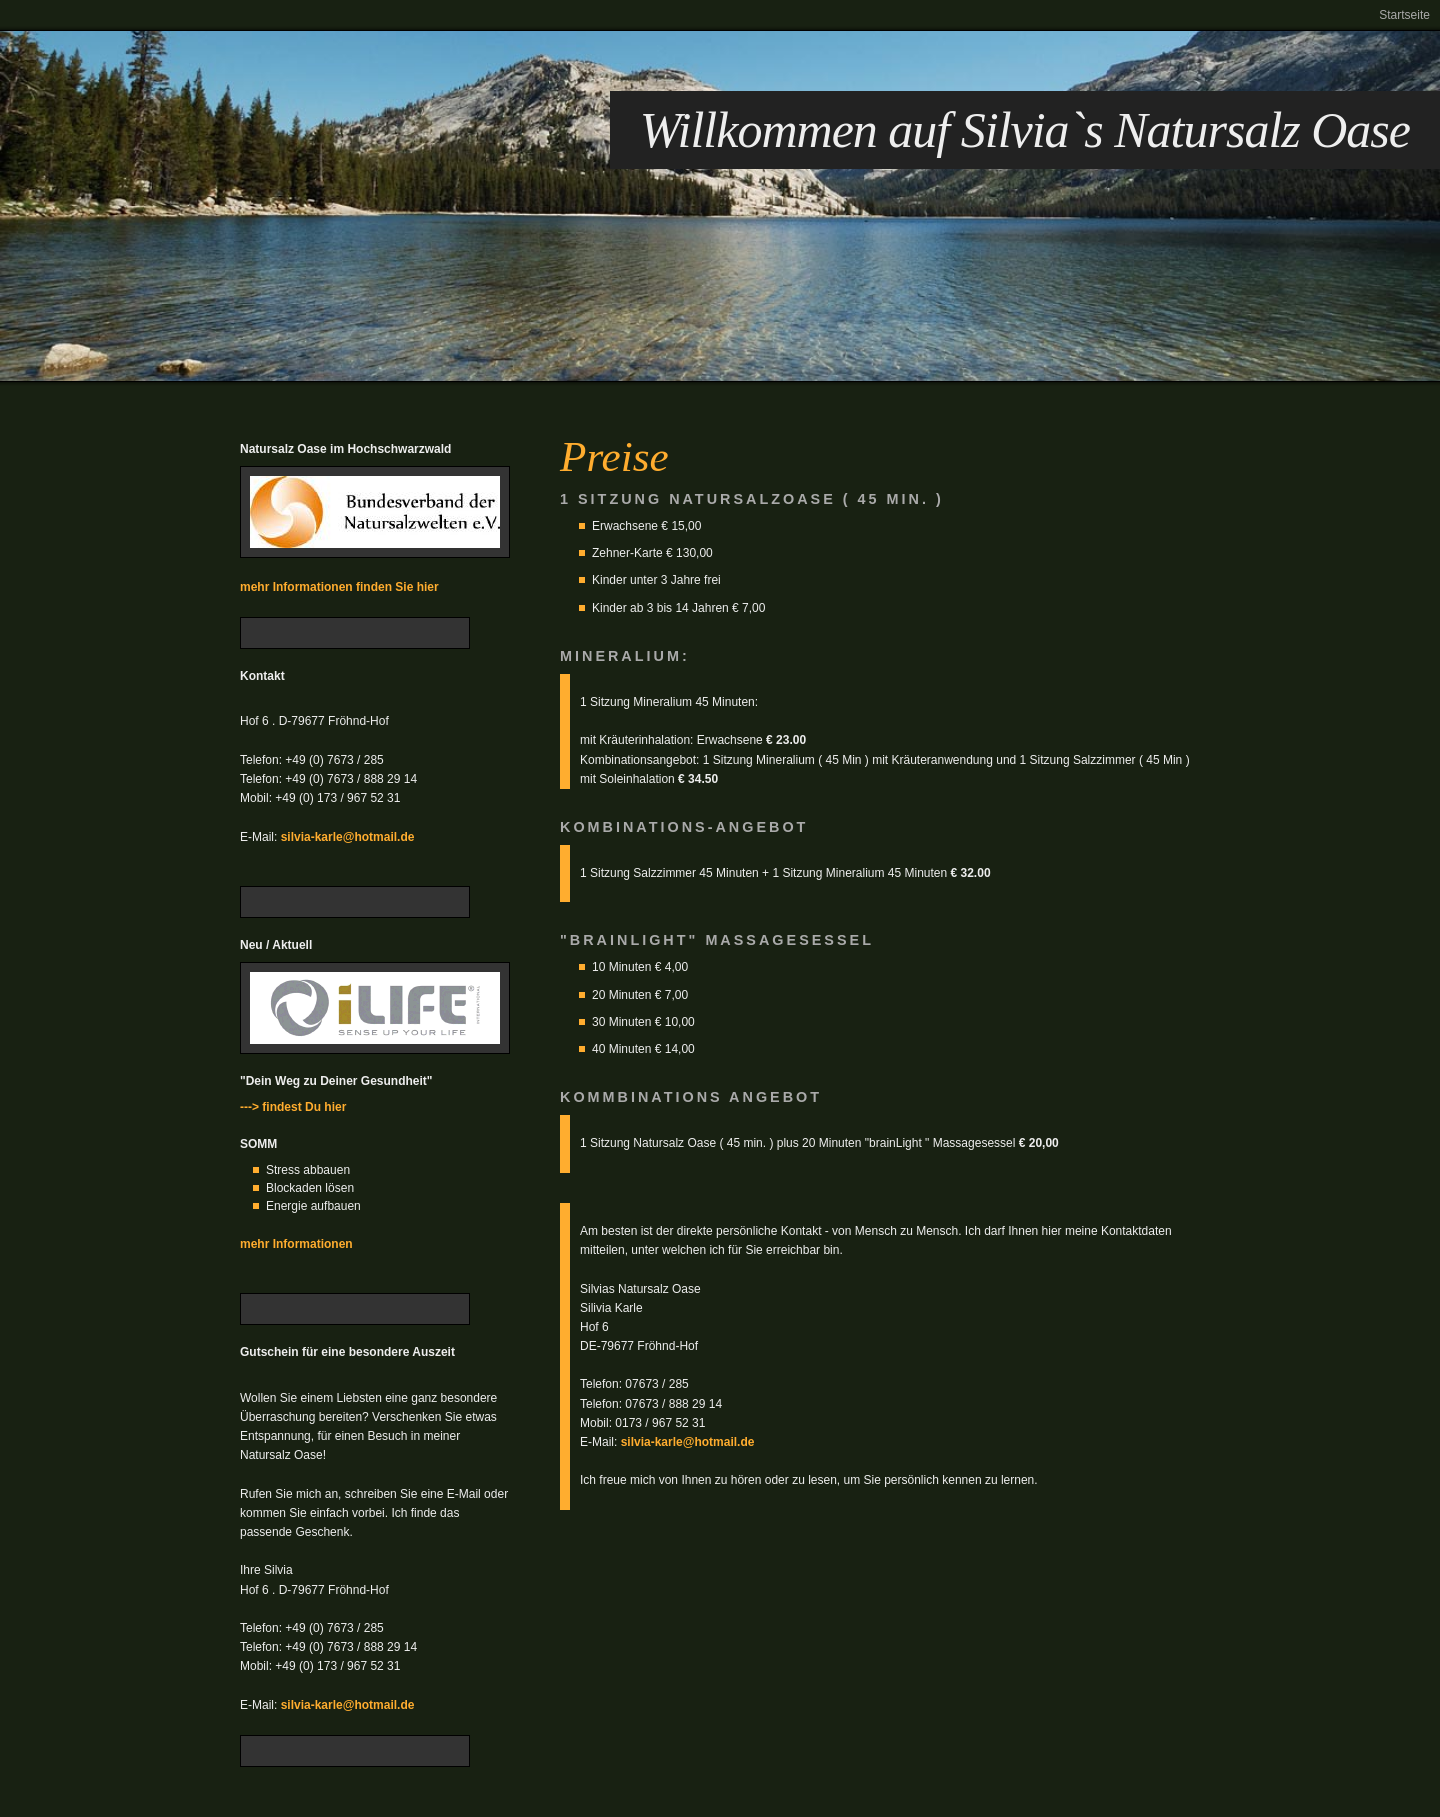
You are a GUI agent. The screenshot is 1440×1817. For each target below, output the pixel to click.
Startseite (1404, 15)
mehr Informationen (296, 1244)
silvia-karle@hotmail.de (348, 837)
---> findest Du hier (293, 1107)
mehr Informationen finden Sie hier (339, 587)
